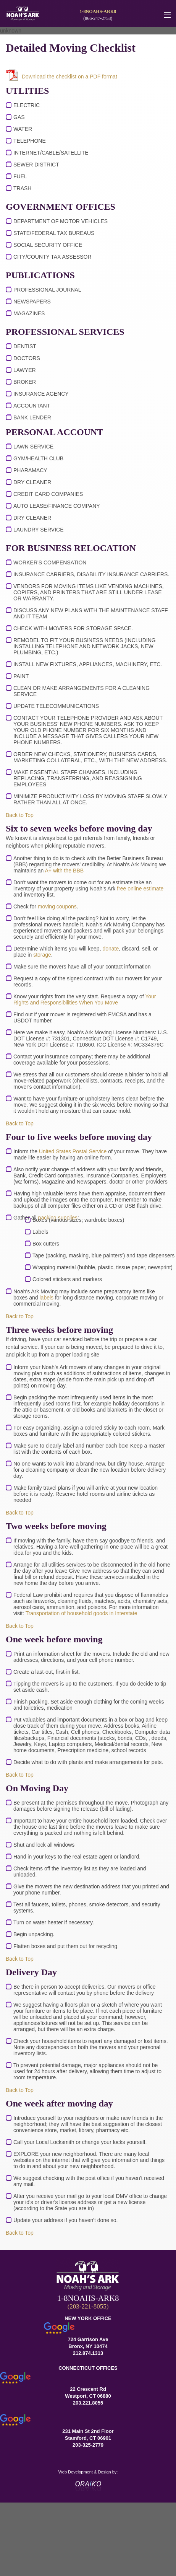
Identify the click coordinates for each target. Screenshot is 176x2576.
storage (42, 955)
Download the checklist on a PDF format (69, 76)
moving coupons (57, 906)
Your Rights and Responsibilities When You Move (84, 999)
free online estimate (140, 888)
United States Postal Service (73, 1151)
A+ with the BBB (64, 870)
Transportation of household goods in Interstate (81, 1613)
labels (47, 1298)
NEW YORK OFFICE (88, 2318)
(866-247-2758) (97, 18)
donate (110, 949)
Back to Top (20, 815)
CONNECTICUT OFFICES (88, 2368)
